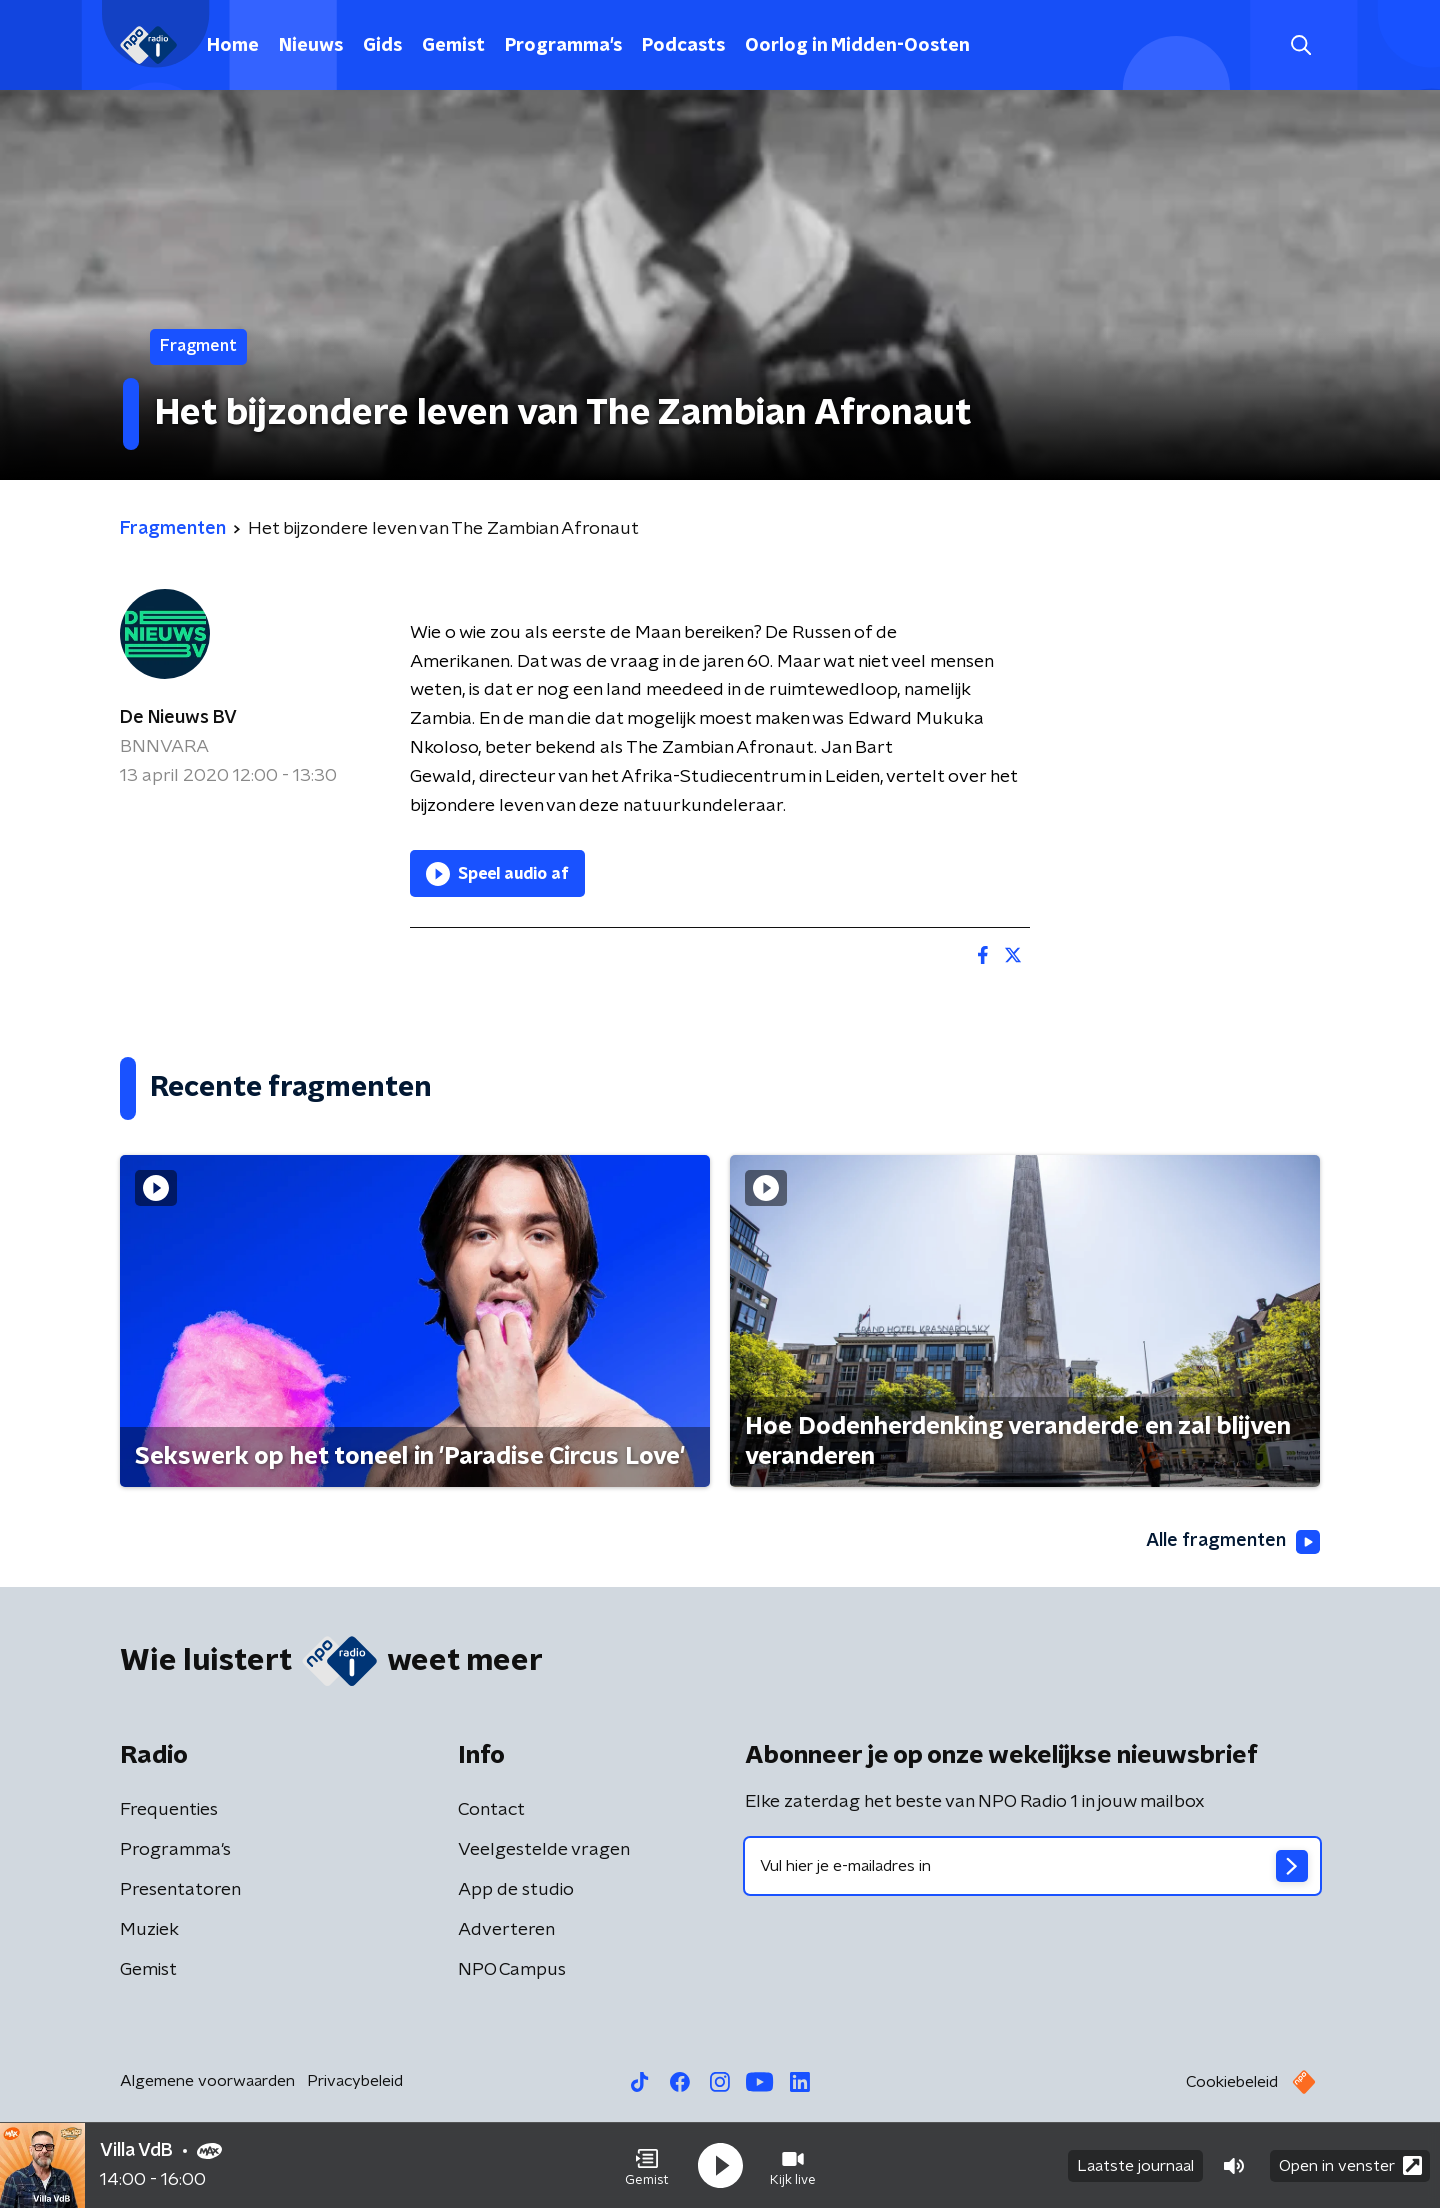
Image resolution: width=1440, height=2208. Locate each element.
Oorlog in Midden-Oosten (857, 46)
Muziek (149, 1930)
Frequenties (169, 1810)
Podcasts (683, 46)
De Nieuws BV (178, 718)
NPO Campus (512, 1970)
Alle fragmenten (1233, 1542)
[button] (647, 2166)
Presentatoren (180, 1890)
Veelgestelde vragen (544, 1850)
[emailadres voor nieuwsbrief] (1032, 1866)
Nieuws (311, 46)
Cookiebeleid (1232, 2082)
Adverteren (506, 1930)
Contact (491, 1810)
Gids (382, 46)
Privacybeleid (355, 2081)
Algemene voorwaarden (207, 2081)
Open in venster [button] (1350, 2165)
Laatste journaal (1135, 2166)
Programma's (563, 46)
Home (233, 46)
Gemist (453, 46)
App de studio (516, 1890)
